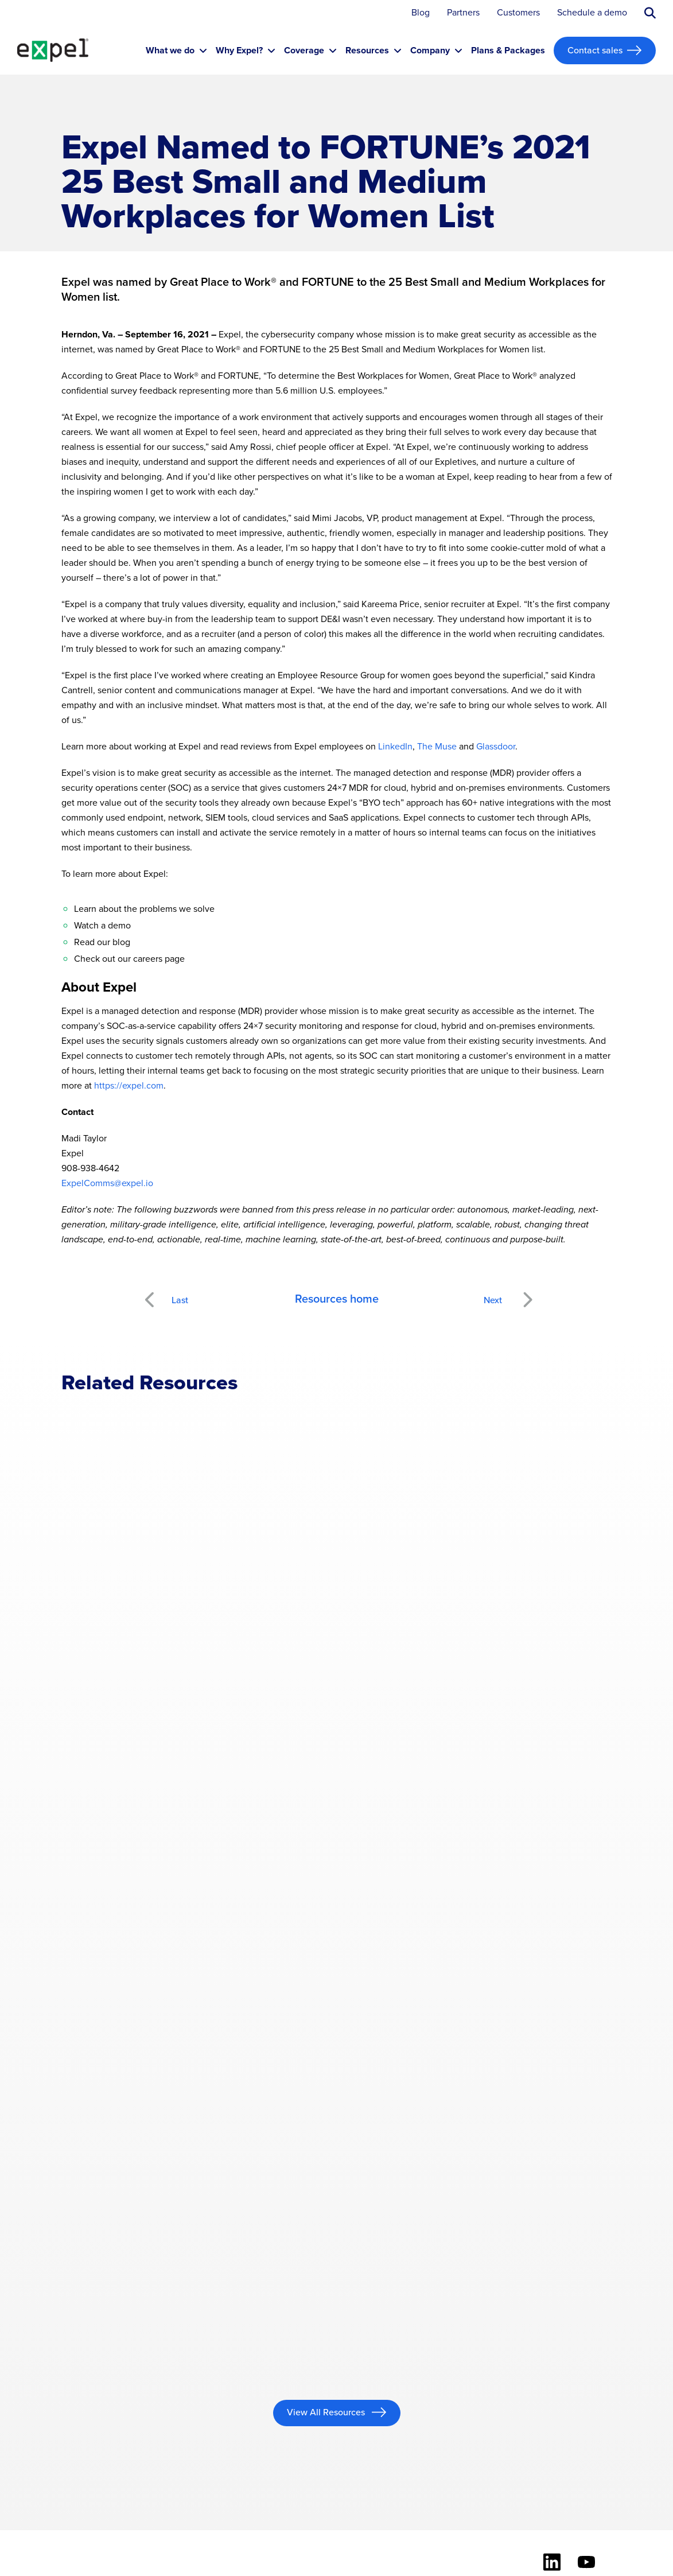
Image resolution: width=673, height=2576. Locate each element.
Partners (463, 13)
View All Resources (327, 2411)
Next (527, 1293)
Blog (420, 13)
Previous (163, 1293)
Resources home (337, 1298)
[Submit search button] (650, 13)
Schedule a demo (592, 13)
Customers (518, 13)
